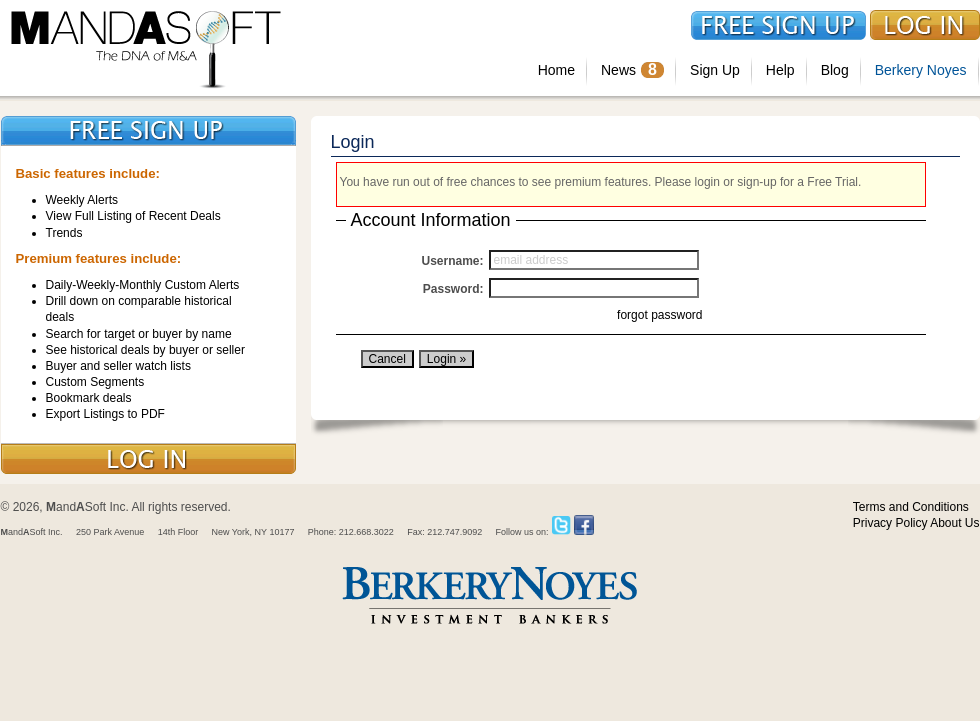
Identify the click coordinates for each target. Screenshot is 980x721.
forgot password (659, 315)
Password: (453, 289)
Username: (452, 261)
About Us (954, 523)
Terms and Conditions (911, 507)
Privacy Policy (890, 523)
